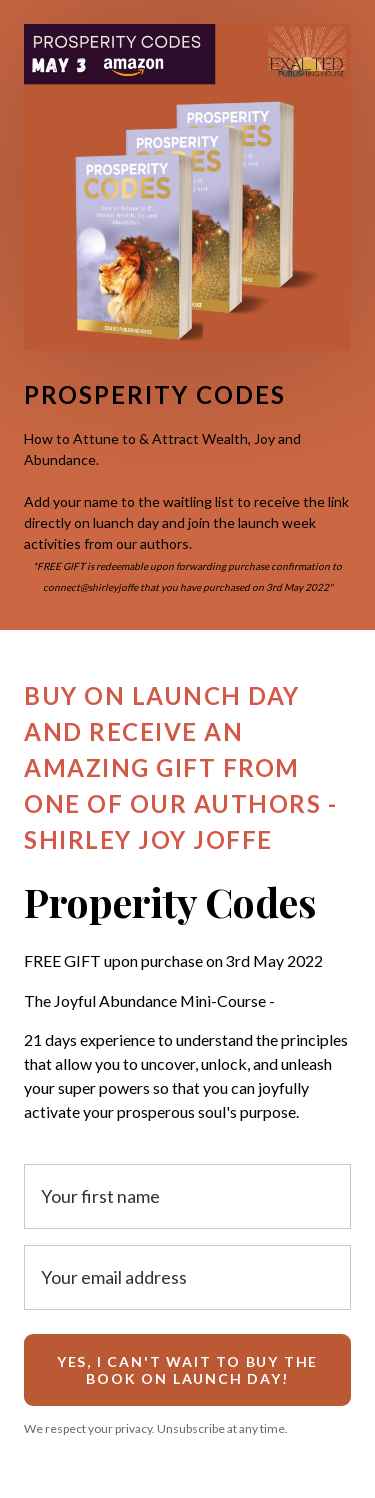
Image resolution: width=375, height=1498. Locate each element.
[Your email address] (187, 1277)
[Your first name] (187, 1196)
